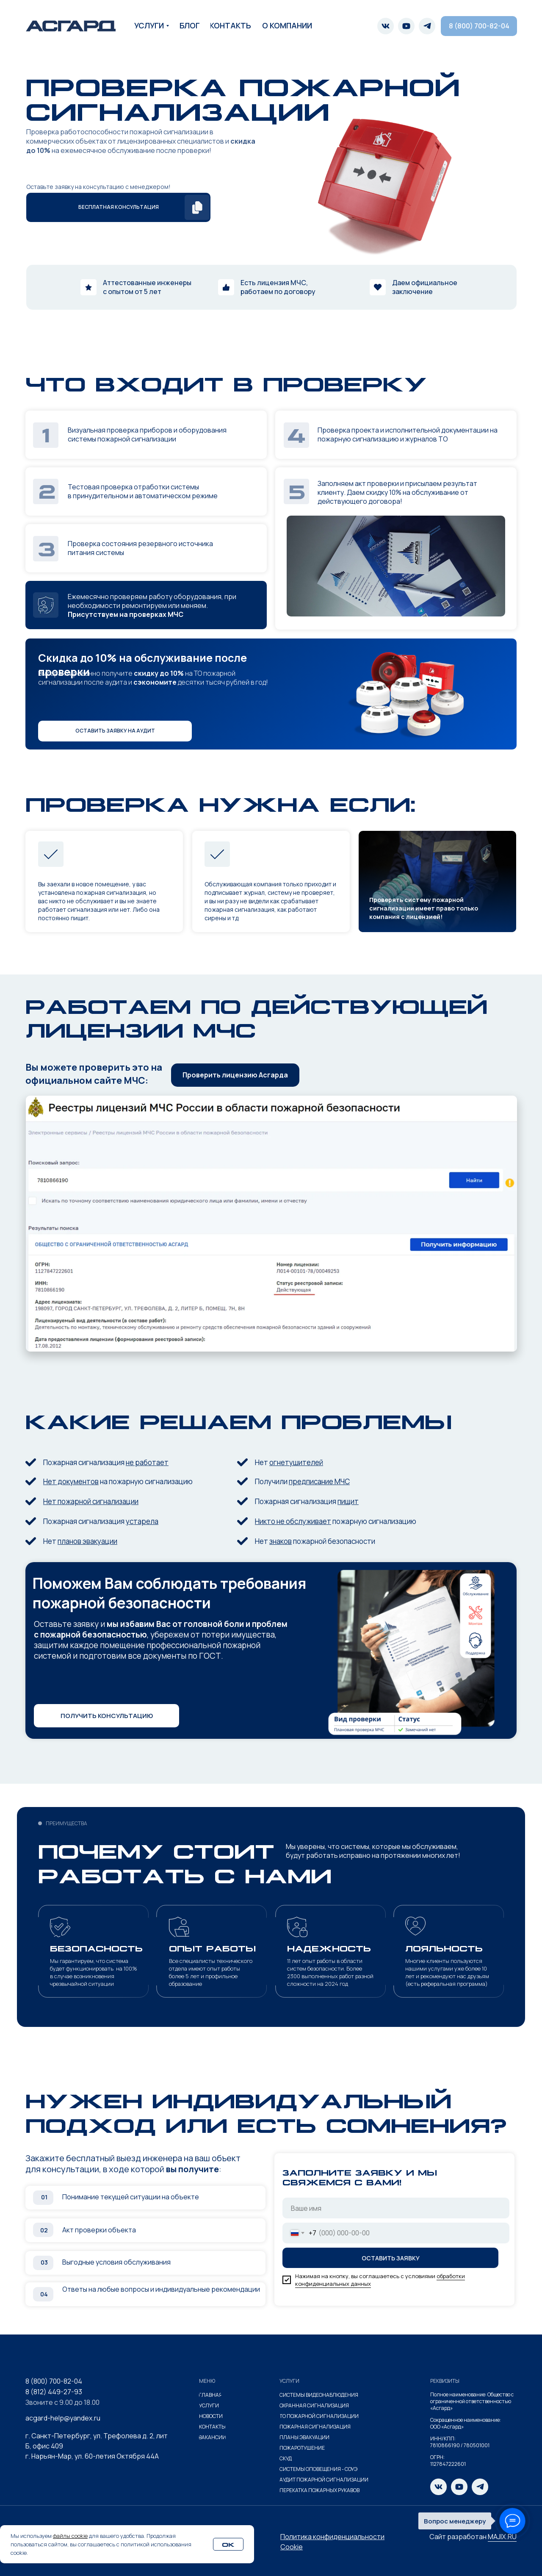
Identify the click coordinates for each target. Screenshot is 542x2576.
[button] (118, 207)
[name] (395, 2208)
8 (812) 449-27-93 (53, 2391)
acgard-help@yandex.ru (62, 2418)
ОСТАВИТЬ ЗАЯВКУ (391, 2258)
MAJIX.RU (502, 2536)
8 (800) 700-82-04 (53, 2381)
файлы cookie (70, 2536)
